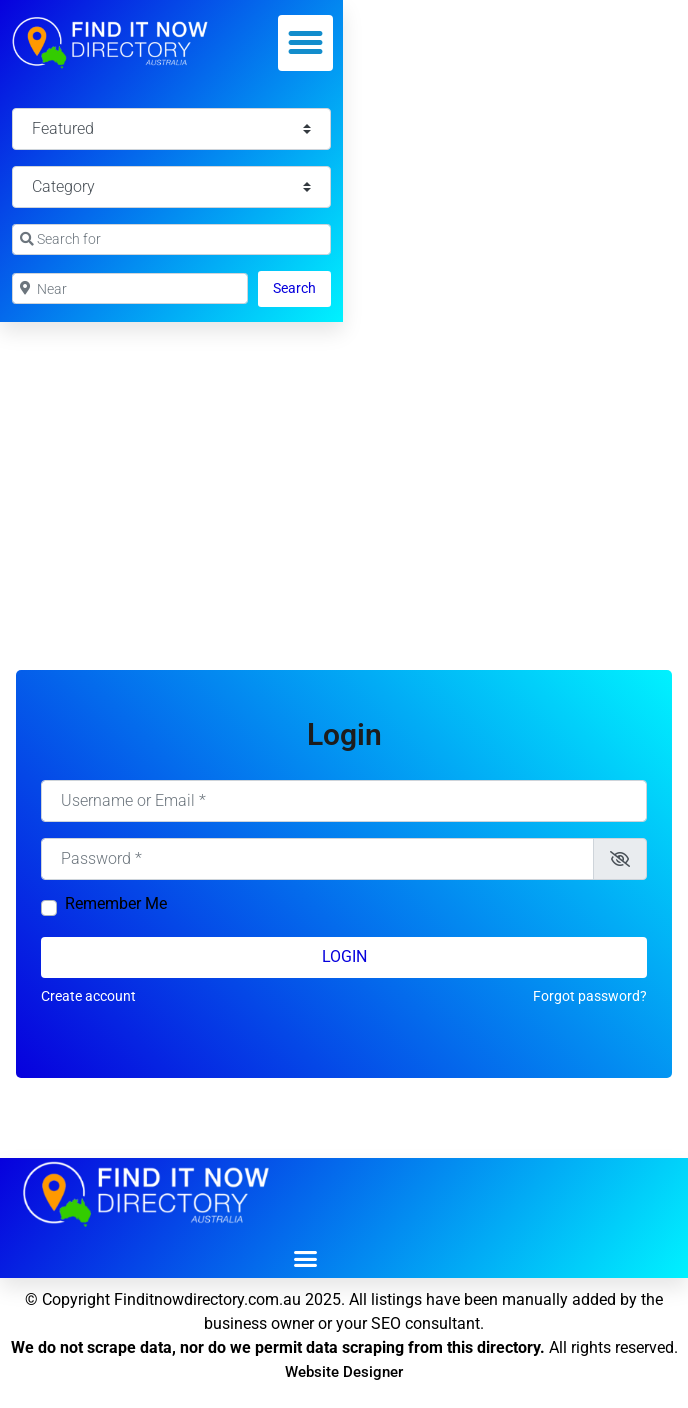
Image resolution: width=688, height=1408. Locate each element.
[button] (306, 43)
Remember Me (116, 904)
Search (302, 286)
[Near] (130, 288)
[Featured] (171, 129)
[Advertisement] (344, 472)
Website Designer (344, 1372)
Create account (88, 996)
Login (344, 956)
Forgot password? (590, 996)
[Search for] (171, 239)
